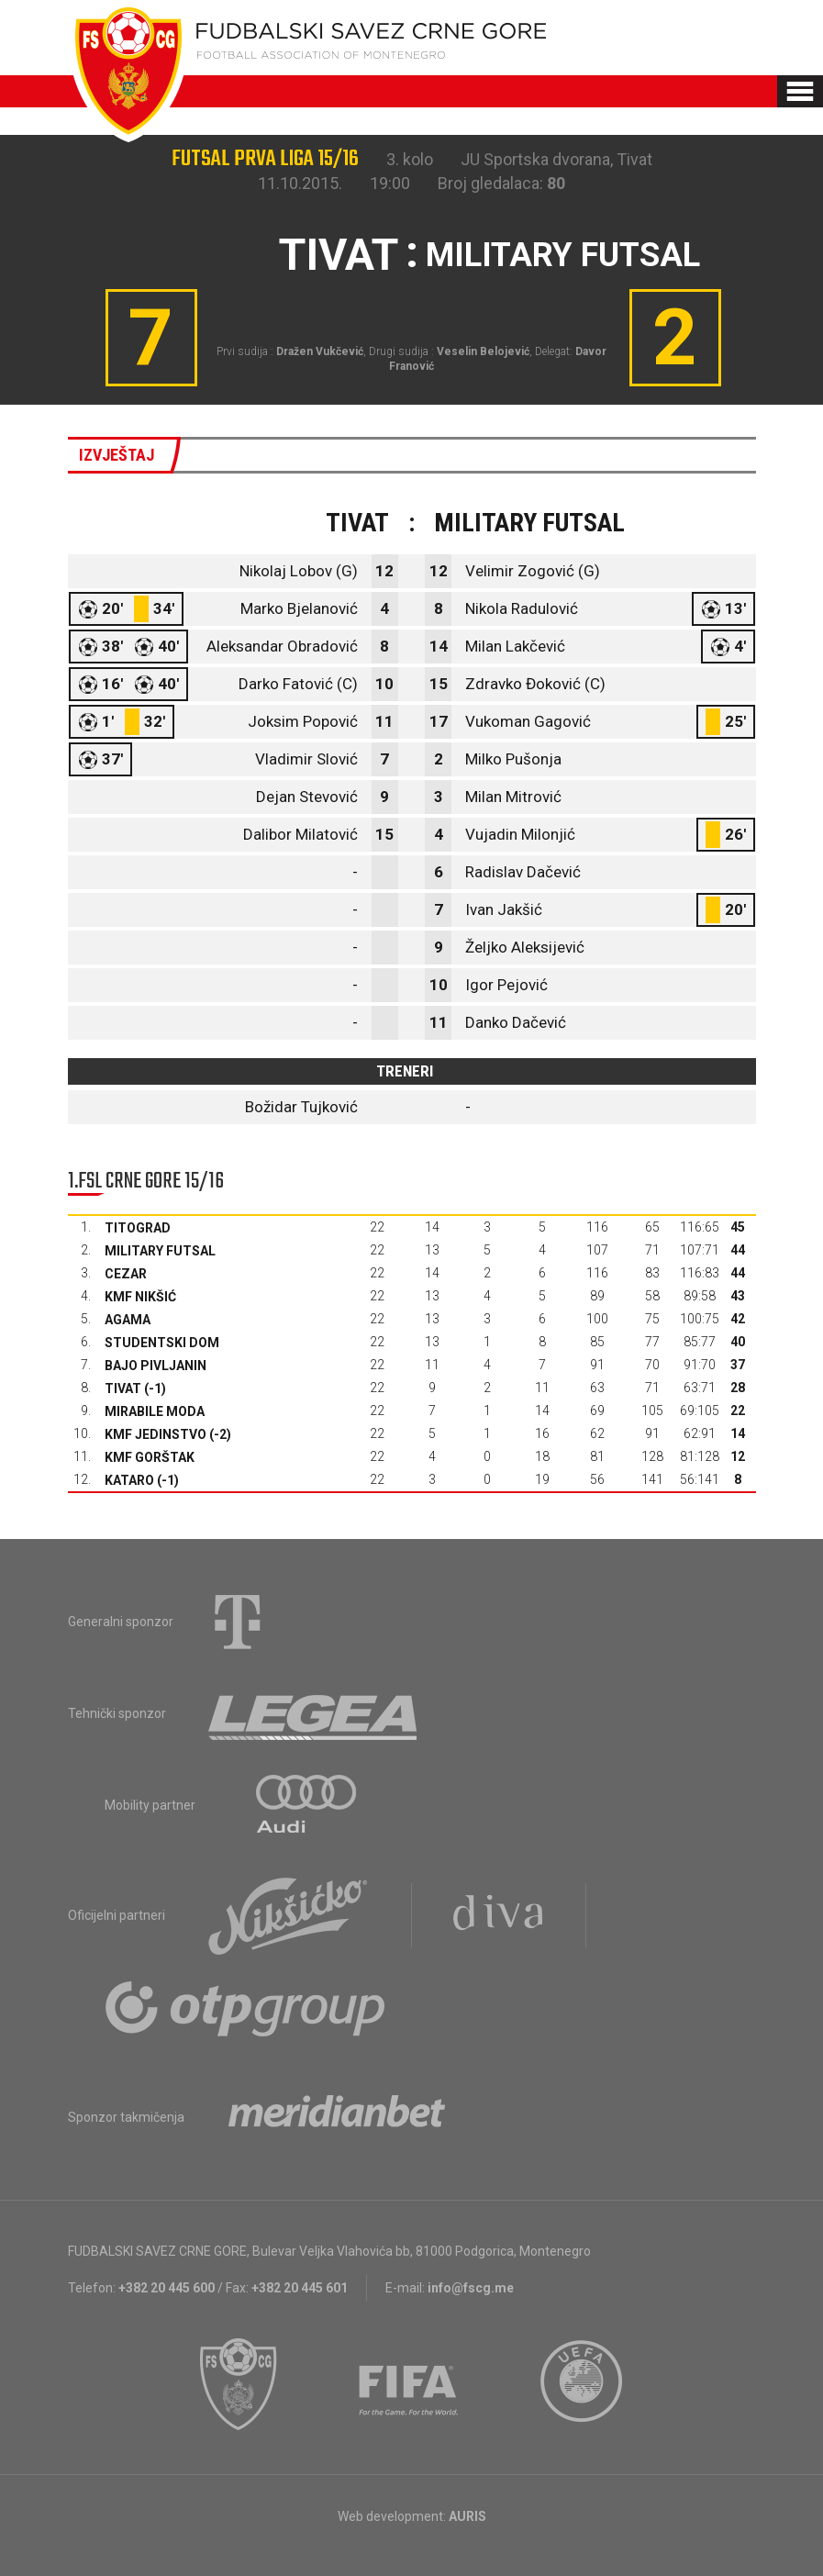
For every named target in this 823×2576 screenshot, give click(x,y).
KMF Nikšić (140, 1296)
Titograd (138, 1228)
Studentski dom (162, 1342)
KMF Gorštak (150, 1457)
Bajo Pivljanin (155, 1365)
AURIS (467, 2516)
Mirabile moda (155, 1411)
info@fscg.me (471, 2287)
